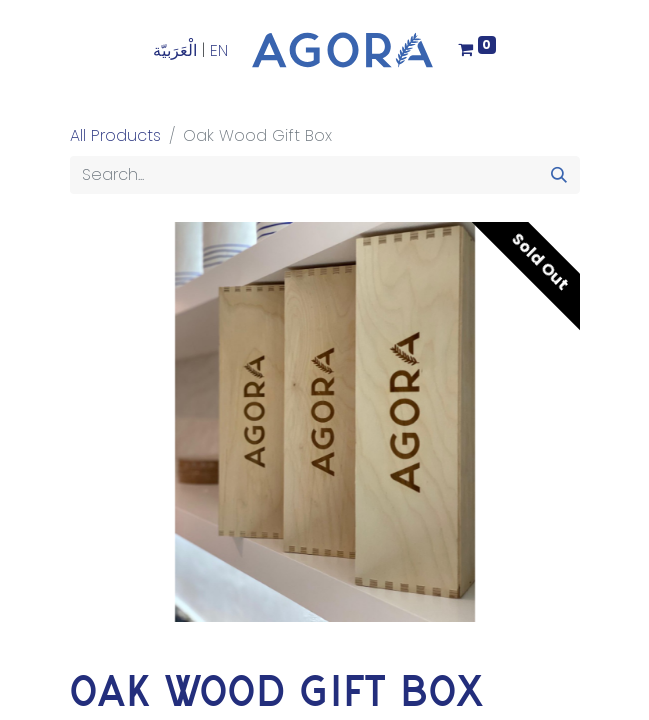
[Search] (559, 175)
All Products (115, 135)
